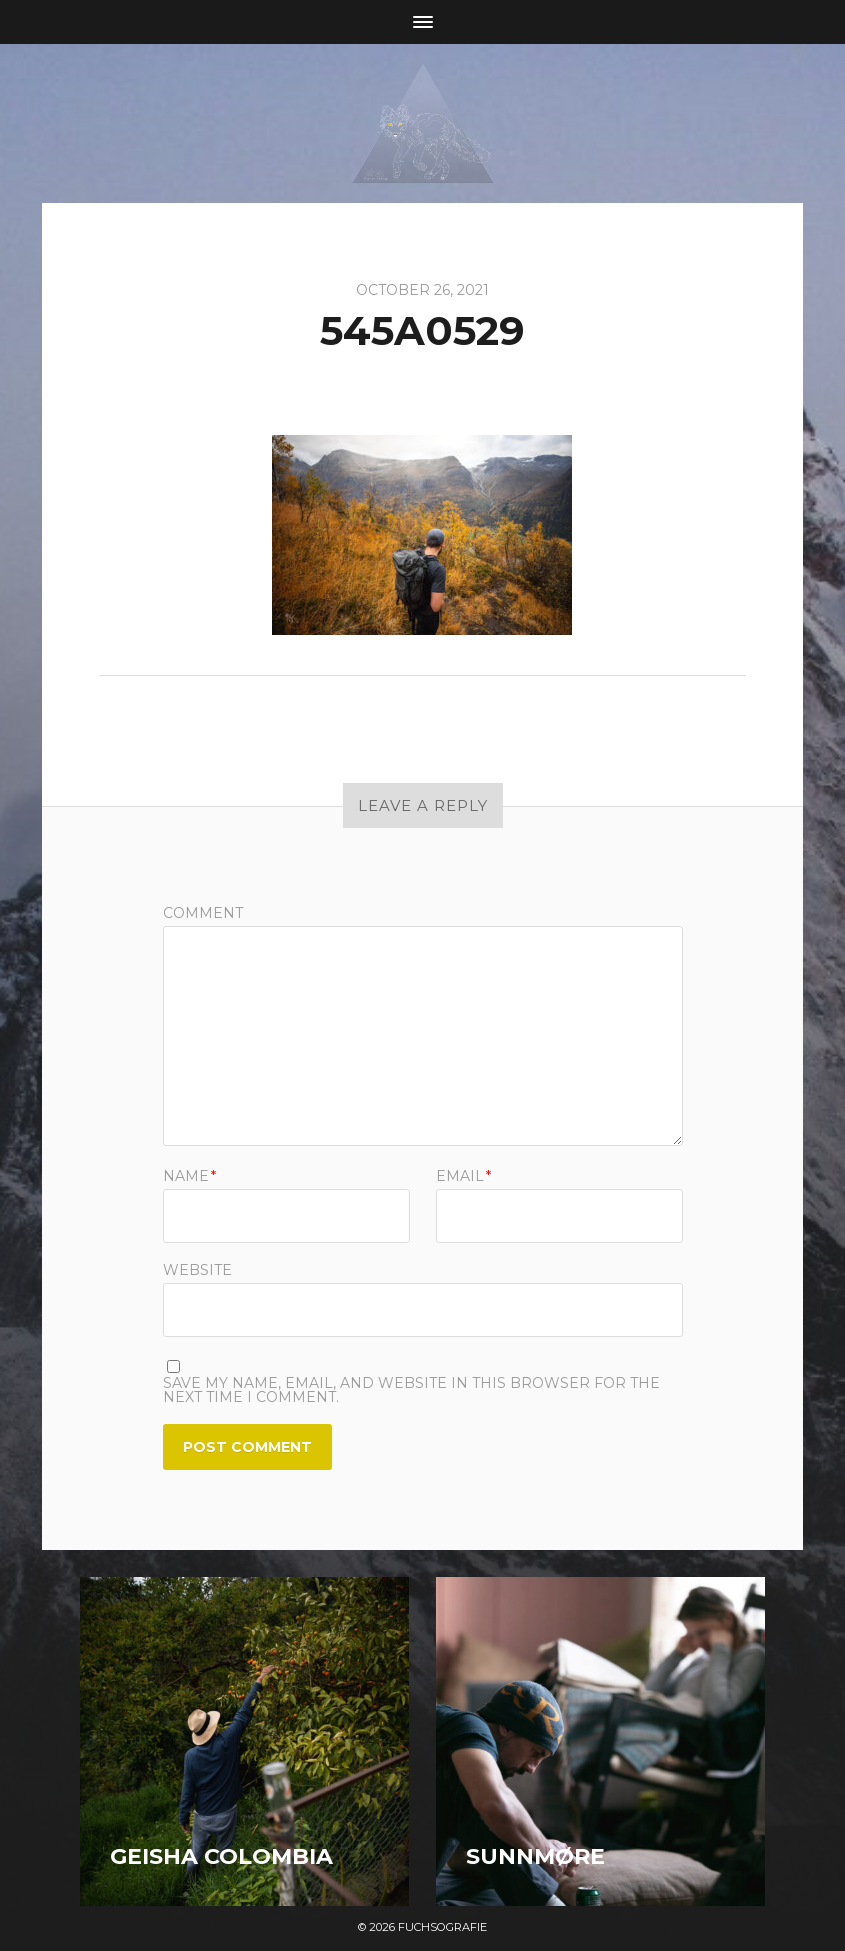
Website (197, 1269)
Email (463, 1176)
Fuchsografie (442, 1927)
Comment (203, 913)
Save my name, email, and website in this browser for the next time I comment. (411, 1390)
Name (189, 1176)
